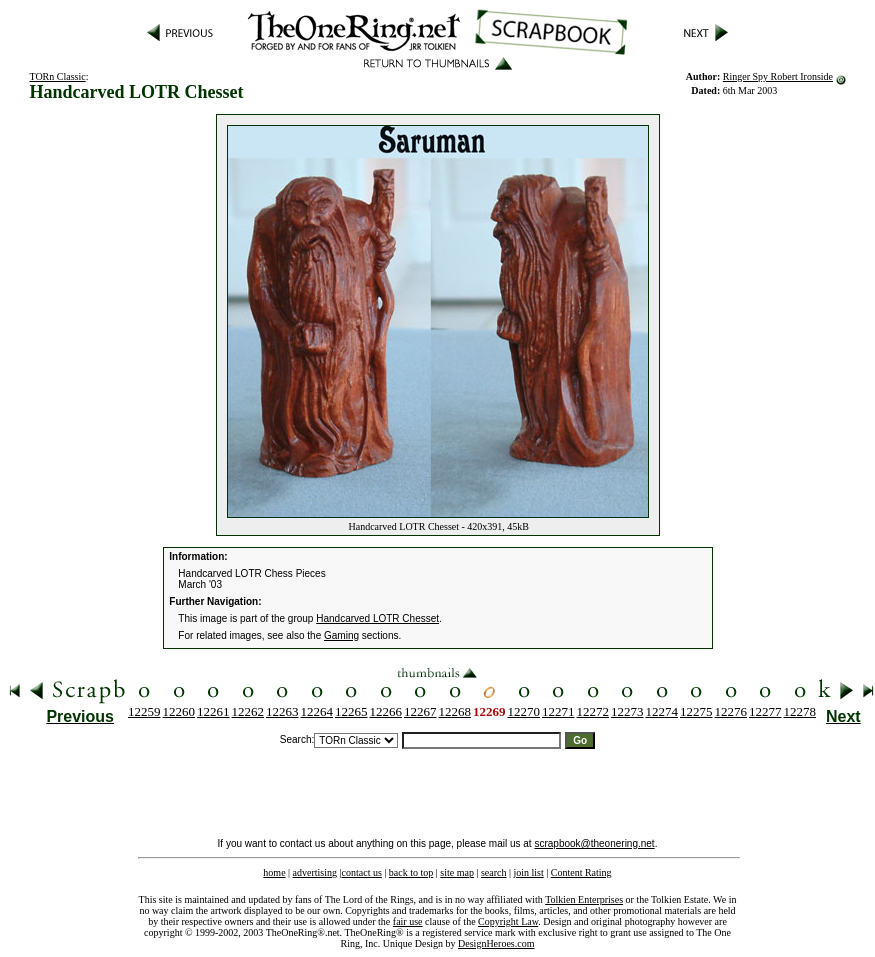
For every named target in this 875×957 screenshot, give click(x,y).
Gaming (341, 635)
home (274, 872)
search (494, 872)
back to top (411, 872)
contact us (362, 872)
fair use (408, 921)
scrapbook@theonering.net (594, 843)
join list (528, 872)
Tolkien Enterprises (584, 899)
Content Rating (581, 872)
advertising (315, 872)
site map (457, 872)
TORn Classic (57, 76)
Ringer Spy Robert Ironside (778, 76)
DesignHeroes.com (496, 943)
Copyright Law (508, 921)
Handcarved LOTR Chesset (377, 618)
